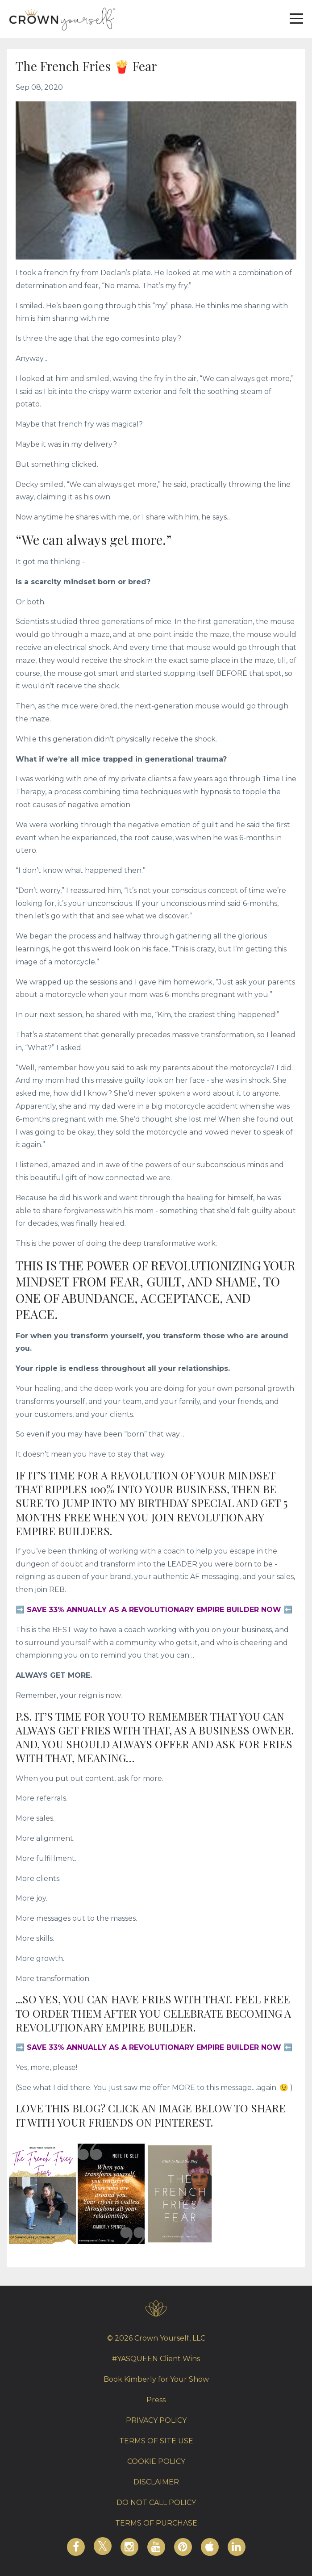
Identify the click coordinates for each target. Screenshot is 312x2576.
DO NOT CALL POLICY (156, 2502)
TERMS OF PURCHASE (156, 2523)
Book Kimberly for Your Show (156, 2379)
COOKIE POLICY (156, 2461)
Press (156, 2400)
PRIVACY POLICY (156, 2420)
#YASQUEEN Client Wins (156, 2358)
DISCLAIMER (156, 2482)
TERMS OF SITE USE (156, 2441)
